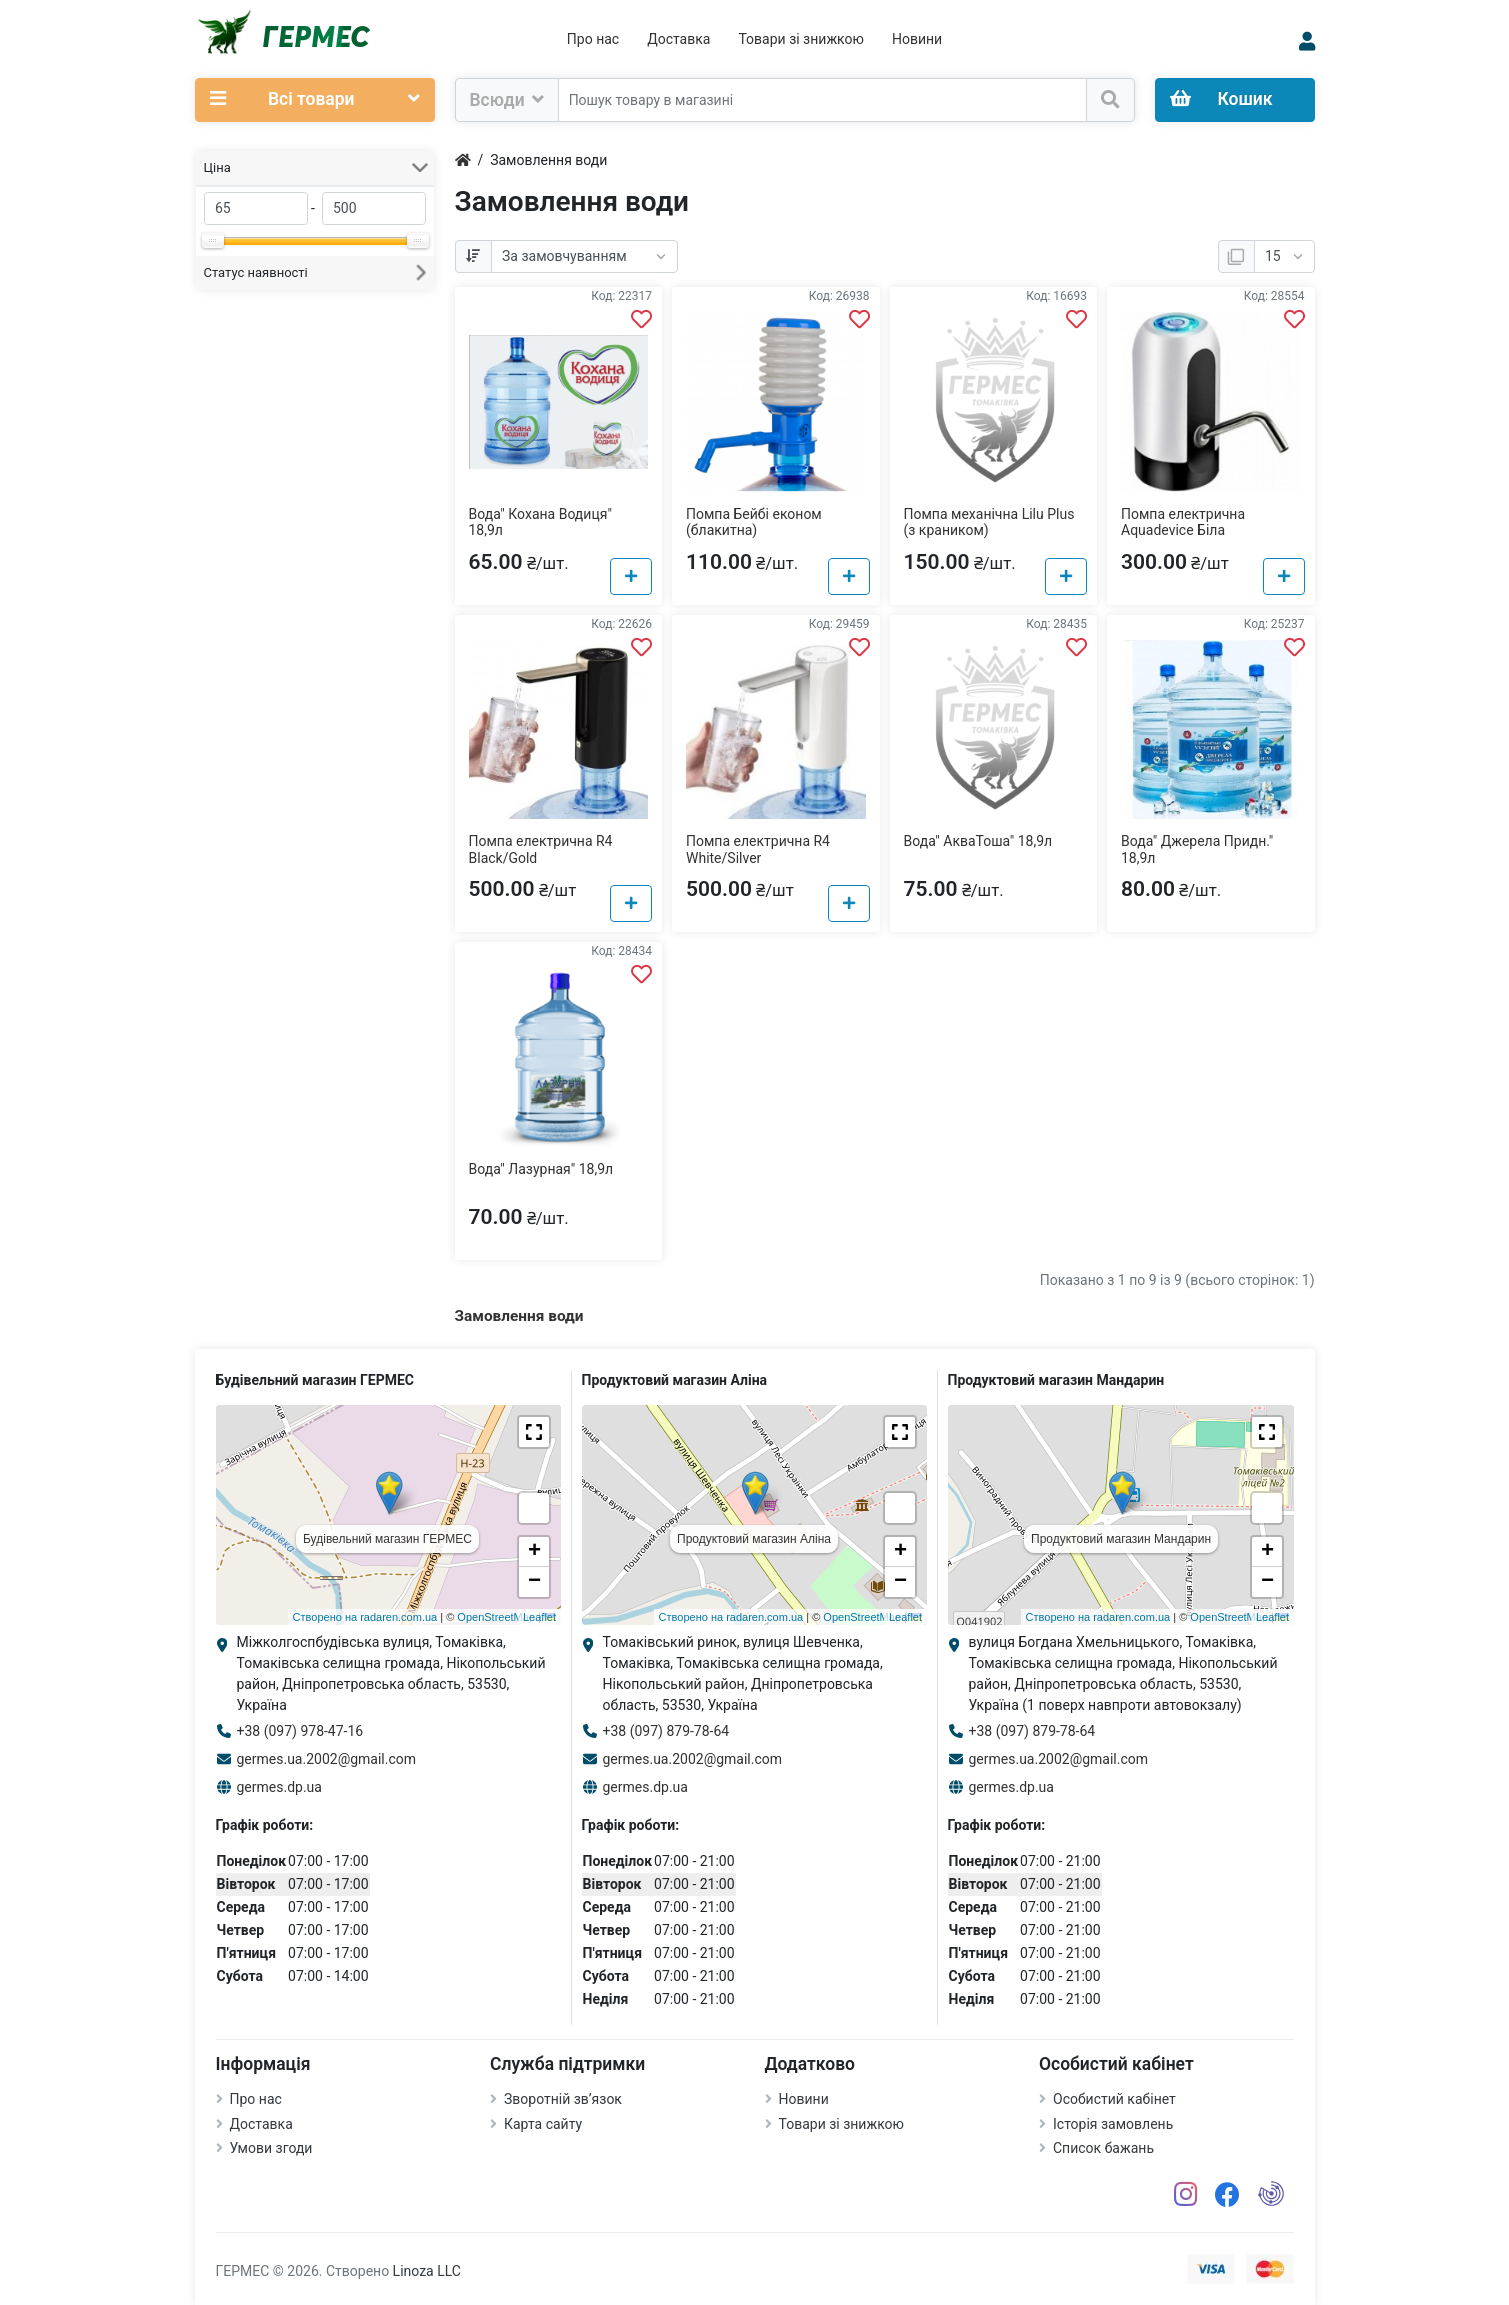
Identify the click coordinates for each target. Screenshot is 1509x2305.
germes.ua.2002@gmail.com (327, 1759)
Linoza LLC (427, 2271)
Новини (917, 39)
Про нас (593, 39)
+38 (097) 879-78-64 (666, 1731)
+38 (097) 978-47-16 (300, 1731)
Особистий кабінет (1114, 2099)
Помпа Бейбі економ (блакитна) (754, 522)
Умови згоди (271, 2148)
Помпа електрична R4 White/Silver (758, 849)
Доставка (678, 39)
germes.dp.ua (279, 1787)
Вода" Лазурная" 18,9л (541, 1169)
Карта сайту (543, 2124)
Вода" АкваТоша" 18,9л (978, 841)
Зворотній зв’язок (563, 2099)
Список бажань (1103, 2148)
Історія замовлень (1113, 2124)
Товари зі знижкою (801, 39)
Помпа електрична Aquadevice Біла (1183, 522)
